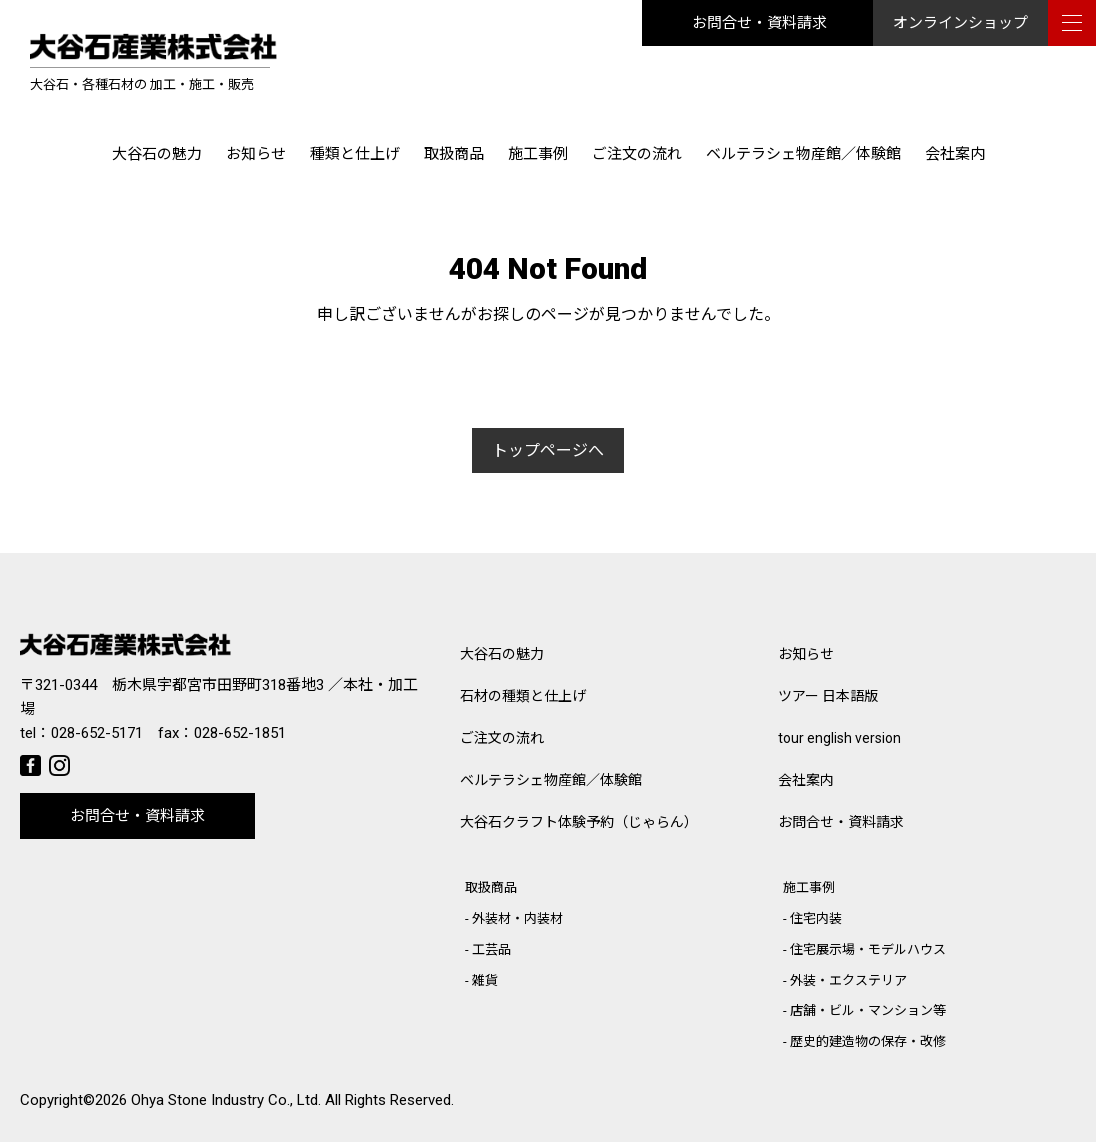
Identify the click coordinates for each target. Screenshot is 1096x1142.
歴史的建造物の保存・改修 (868, 1041)
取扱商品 (454, 154)
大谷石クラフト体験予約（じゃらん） (579, 822)
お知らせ (256, 154)
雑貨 (485, 980)
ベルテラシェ (551, 780)
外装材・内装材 (517, 918)
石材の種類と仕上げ (523, 696)
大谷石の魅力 (157, 154)
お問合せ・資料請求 (759, 23)
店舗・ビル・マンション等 (868, 1010)
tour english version (839, 738)
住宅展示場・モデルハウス (868, 949)
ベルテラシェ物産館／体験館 (803, 154)
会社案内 (955, 154)
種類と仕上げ (355, 154)
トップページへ (548, 450)
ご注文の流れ (637, 154)
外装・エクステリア (848, 980)
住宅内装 (816, 918)
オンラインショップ (960, 23)
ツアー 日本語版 (828, 696)
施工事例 (538, 154)
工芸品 (491, 949)
